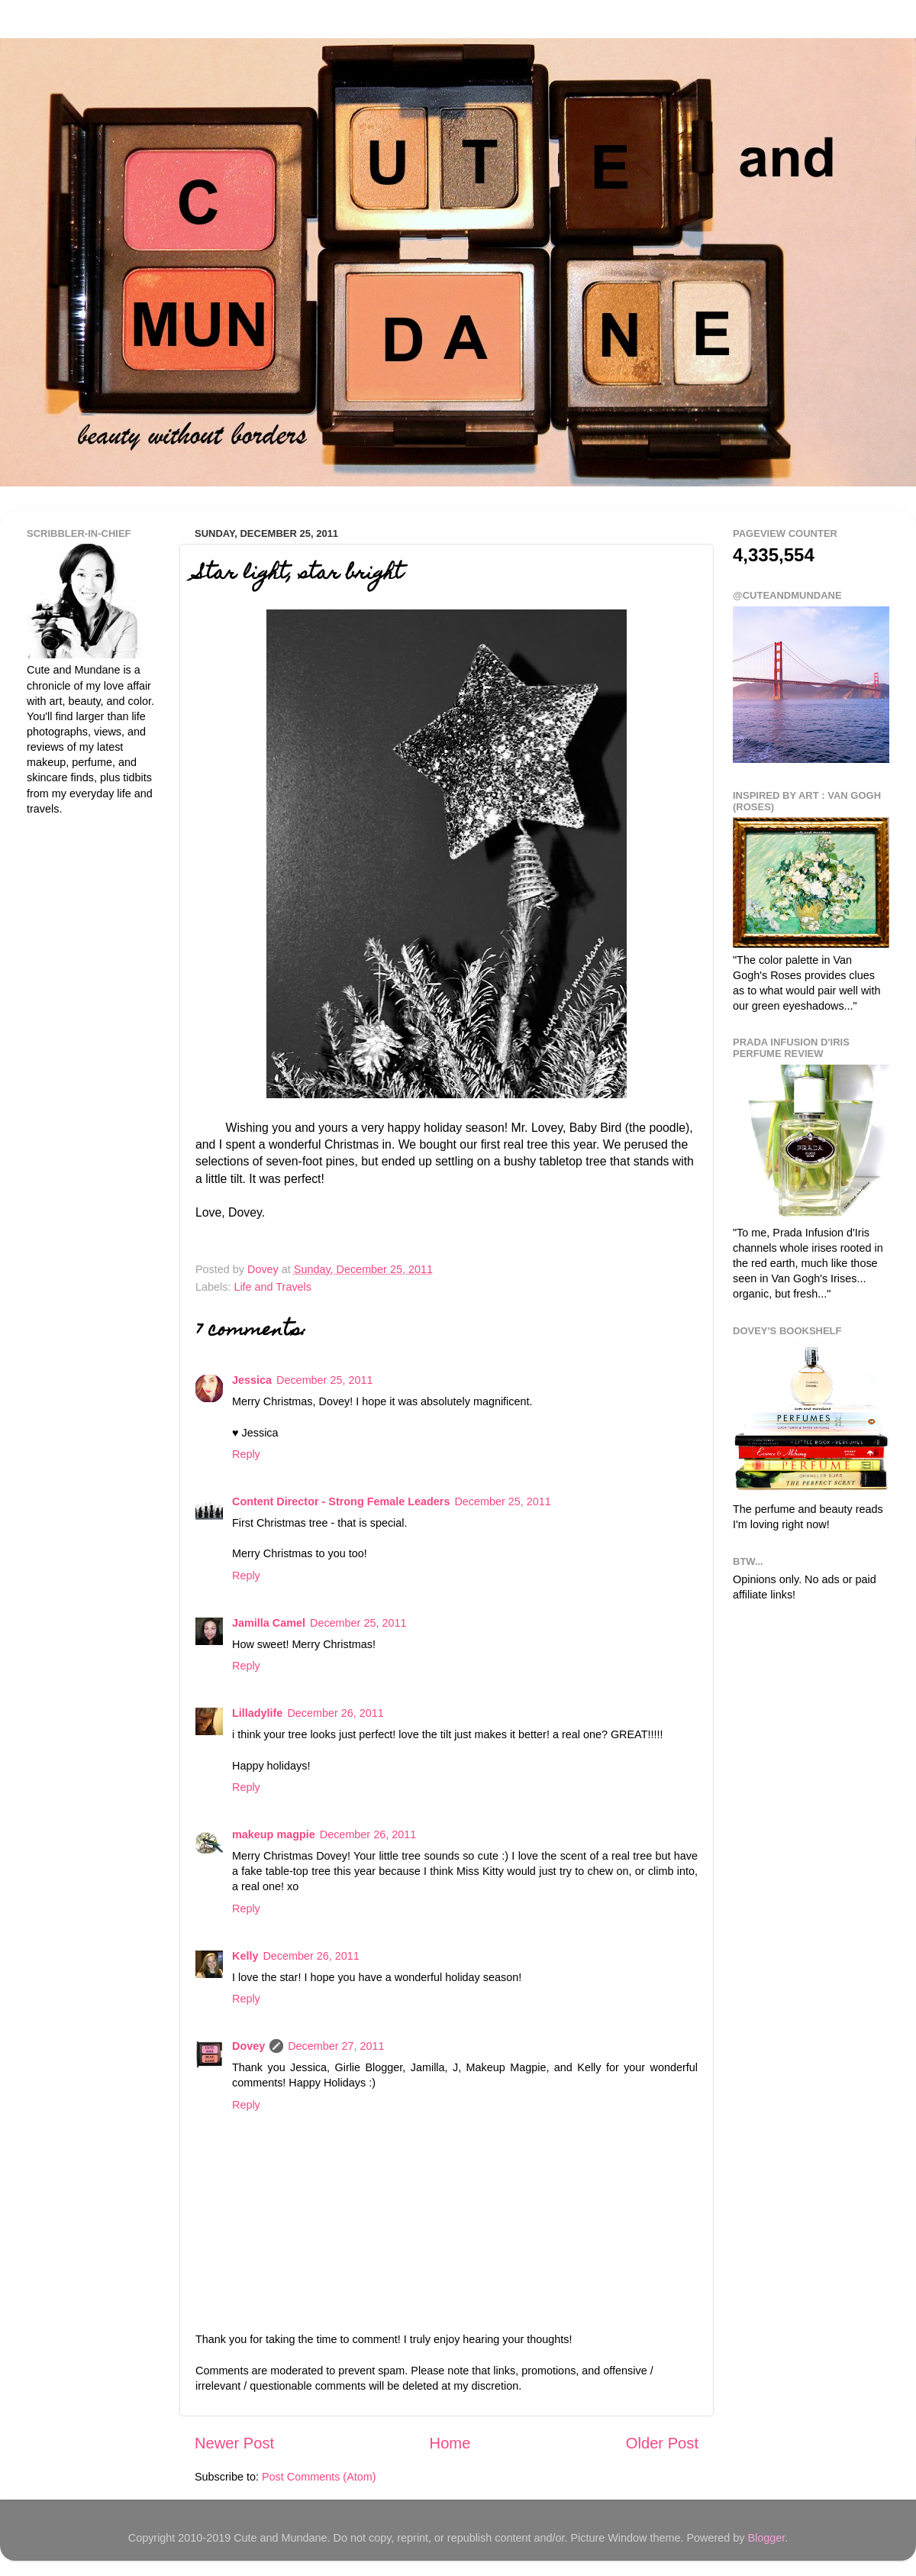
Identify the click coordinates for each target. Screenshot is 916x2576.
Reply (246, 1454)
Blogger (766, 2538)
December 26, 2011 (335, 1713)
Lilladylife (257, 1713)
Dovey (248, 2046)
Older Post (662, 2443)
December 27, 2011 (336, 2046)
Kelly (245, 1956)
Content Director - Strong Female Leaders (341, 1501)
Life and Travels (272, 1287)
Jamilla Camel (268, 1623)
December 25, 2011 (324, 1380)
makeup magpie (273, 1834)
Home (450, 2443)
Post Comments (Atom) (319, 2477)
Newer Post (234, 2443)
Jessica (252, 1380)
